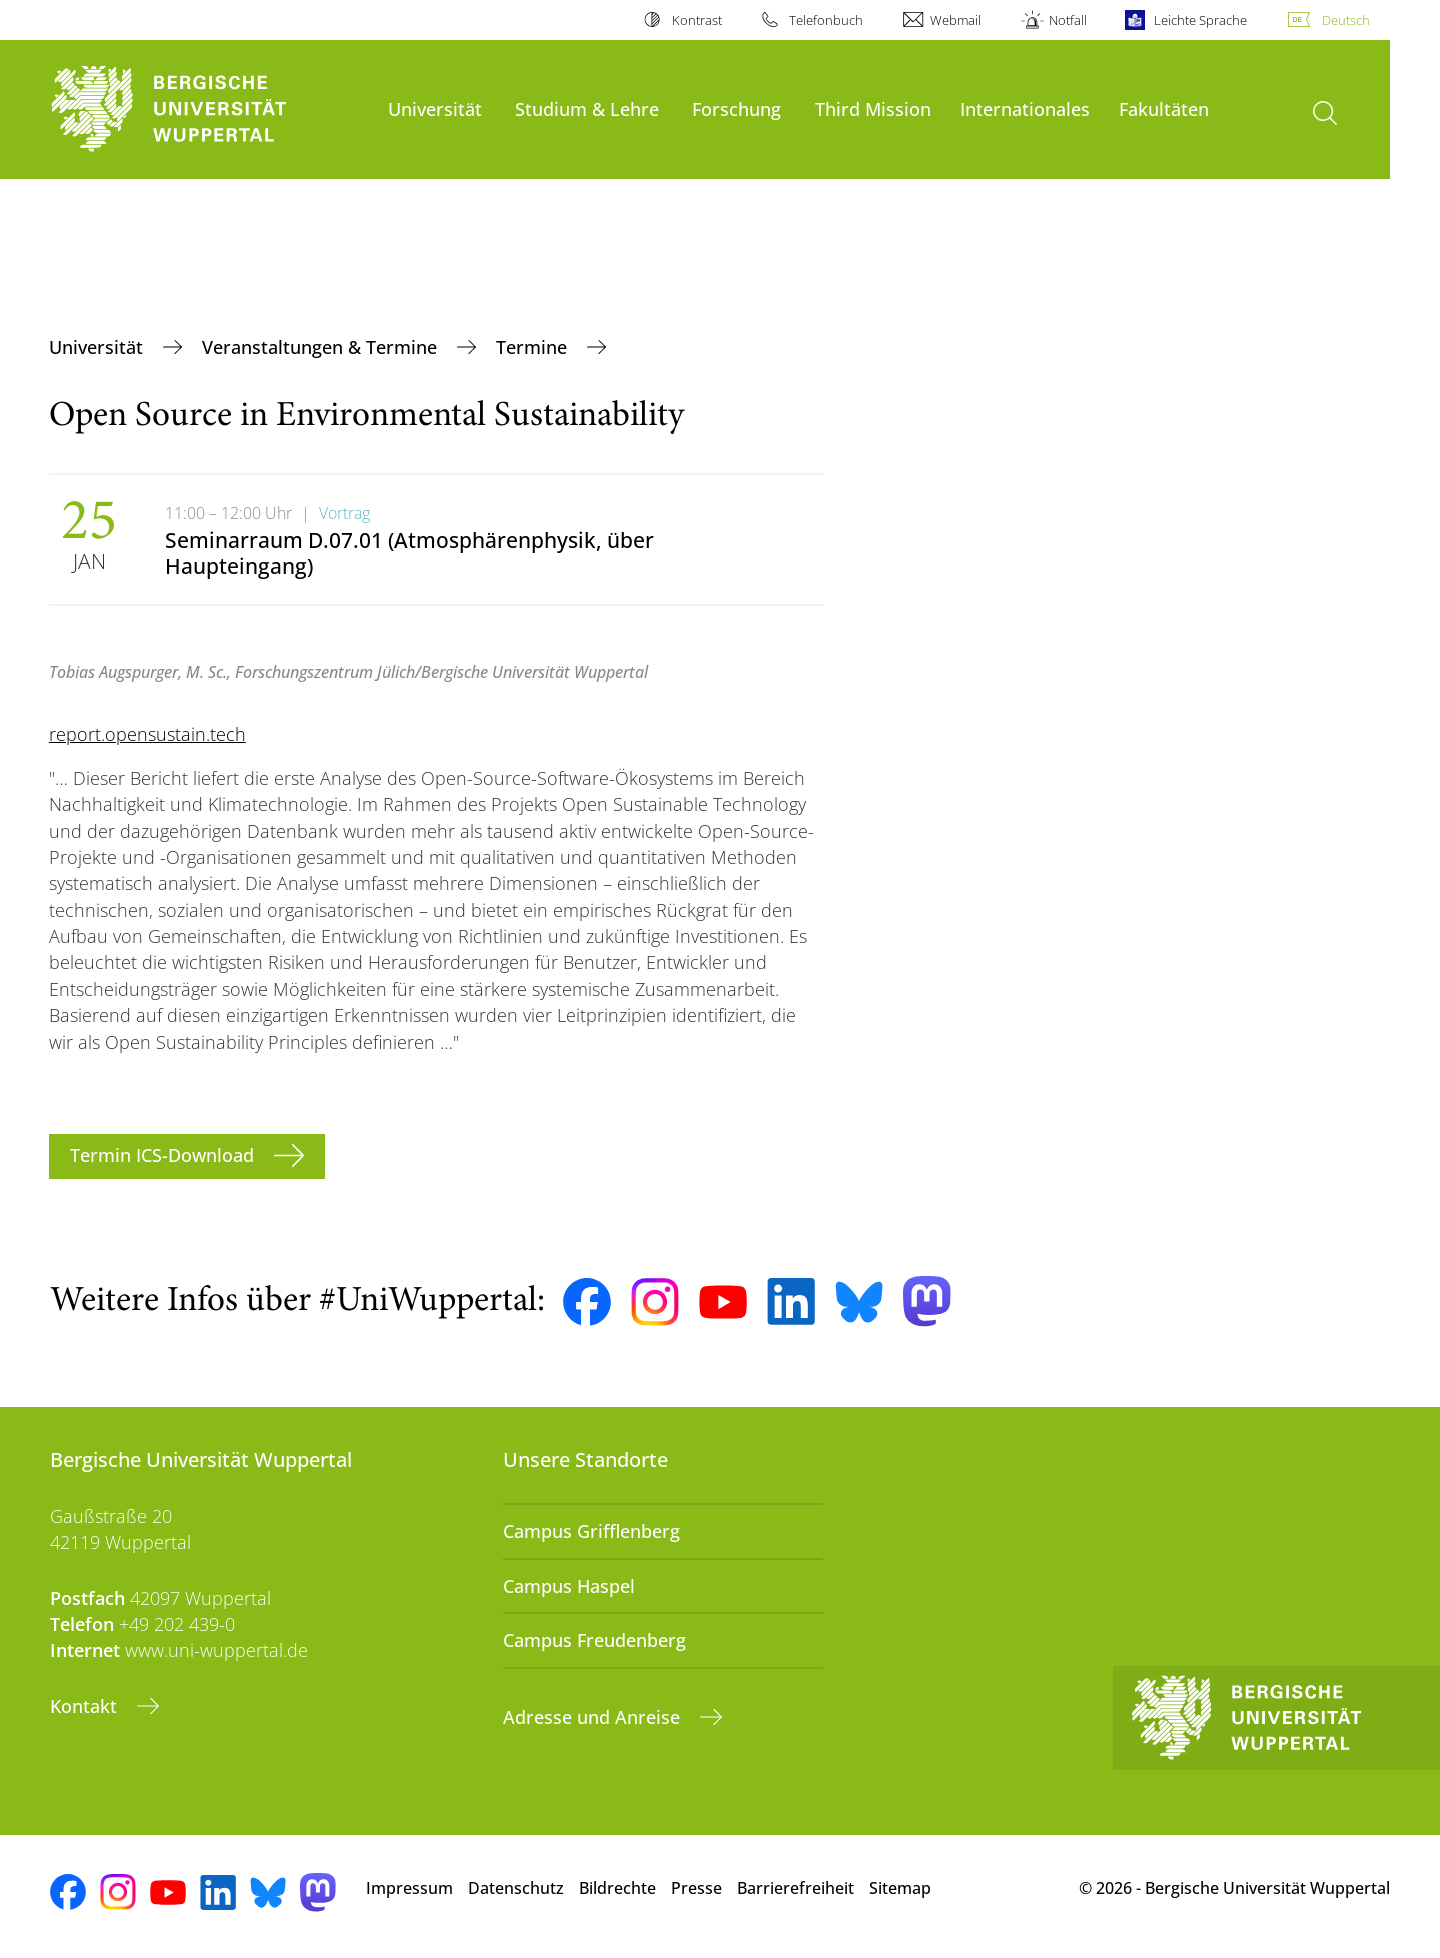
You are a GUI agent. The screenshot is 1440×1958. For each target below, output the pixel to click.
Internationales (1025, 108)
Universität (435, 108)
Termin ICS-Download (164, 1155)
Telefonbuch (826, 20)
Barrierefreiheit (795, 1888)
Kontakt (86, 1706)
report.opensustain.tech (147, 734)
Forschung (736, 108)
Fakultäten (1164, 108)
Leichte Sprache (1200, 20)
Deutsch (1346, 20)
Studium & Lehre (587, 108)
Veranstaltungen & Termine (322, 347)
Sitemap (900, 1888)
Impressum (409, 1888)
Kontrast (697, 20)
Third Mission (873, 108)
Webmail (955, 20)
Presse (696, 1888)
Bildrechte (617, 1888)
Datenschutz (516, 1888)
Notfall (1068, 20)
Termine (534, 347)
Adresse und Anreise (594, 1717)
